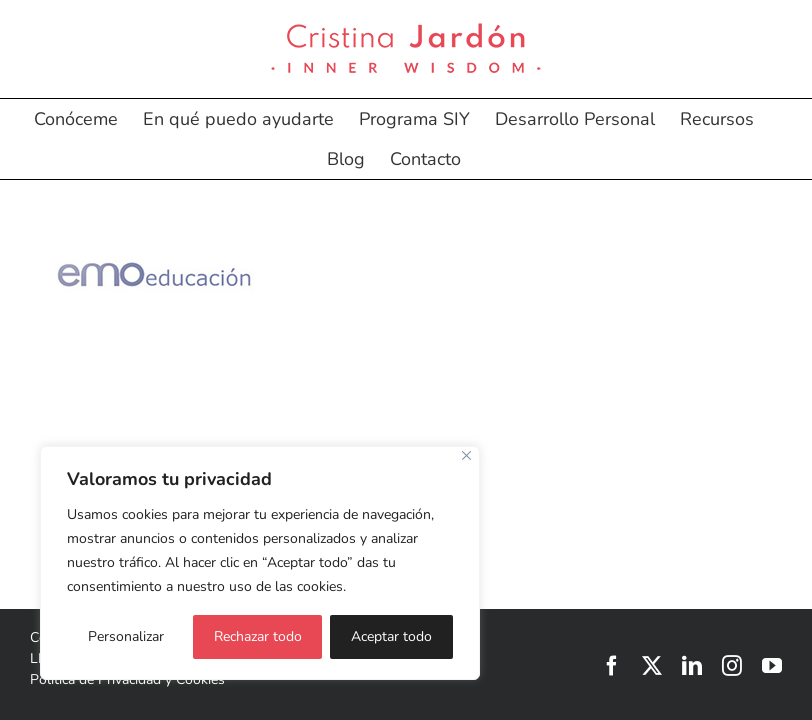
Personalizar (126, 636)
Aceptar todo (391, 636)
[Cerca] (466, 455)
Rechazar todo (258, 636)
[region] (260, 563)
